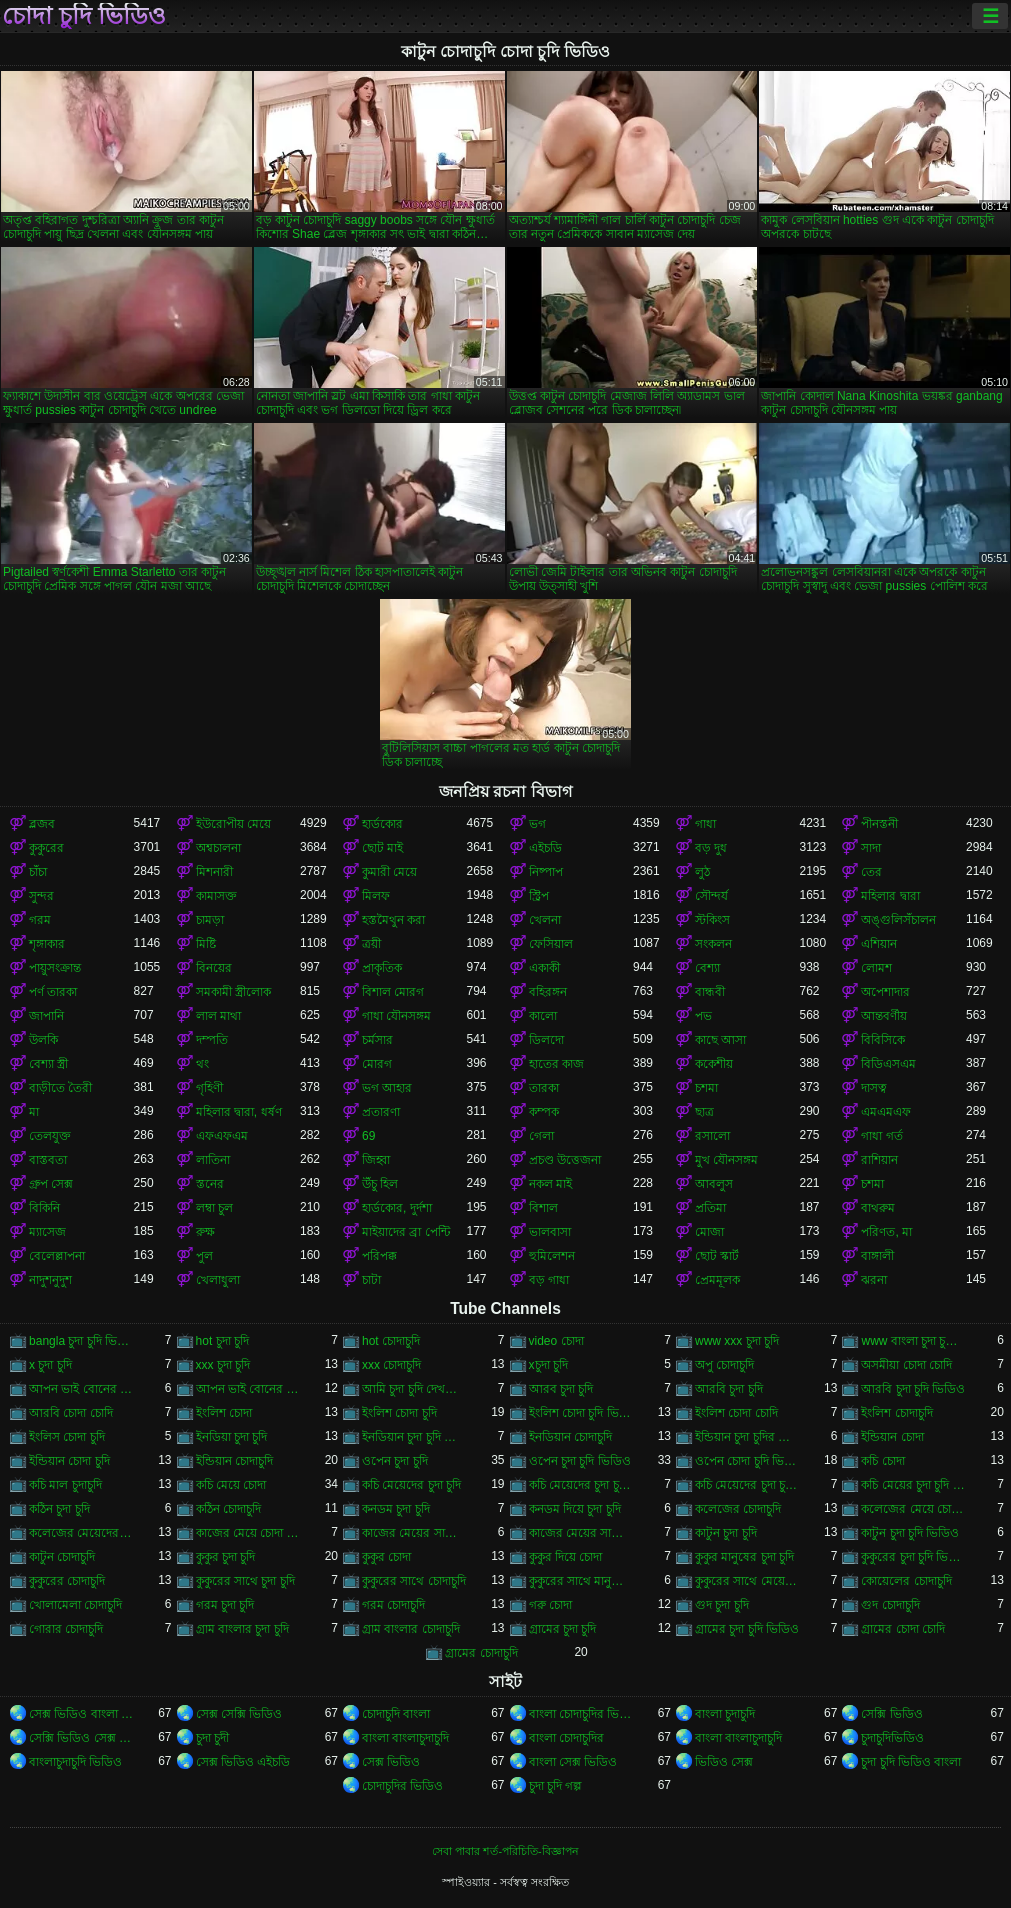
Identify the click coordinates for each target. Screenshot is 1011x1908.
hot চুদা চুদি (222, 1341)
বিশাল (543, 1208)
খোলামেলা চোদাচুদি (75, 1605)
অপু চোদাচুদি (724, 1365)
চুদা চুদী (212, 1738)
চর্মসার (377, 1040)
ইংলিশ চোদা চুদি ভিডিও (581, 1413)
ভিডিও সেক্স (724, 1762)
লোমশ (876, 968)
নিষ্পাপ (546, 872)
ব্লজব (42, 824)
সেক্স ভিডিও (391, 1762)
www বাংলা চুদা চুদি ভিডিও (913, 1341)
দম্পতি (212, 1040)
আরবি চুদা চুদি (729, 1389)
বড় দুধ (711, 848)
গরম (40, 920)
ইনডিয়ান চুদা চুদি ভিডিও (414, 1437)
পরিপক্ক (379, 1256)
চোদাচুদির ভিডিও (402, 1786)
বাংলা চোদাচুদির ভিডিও (581, 1714)
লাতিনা (213, 1160)
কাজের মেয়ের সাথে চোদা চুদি (581, 1533)
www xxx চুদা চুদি (737, 1341)
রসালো (712, 1136)
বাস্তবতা (48, 1160)
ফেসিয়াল (551, 944)
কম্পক (544, 1112)
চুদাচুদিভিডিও (892, 1738)
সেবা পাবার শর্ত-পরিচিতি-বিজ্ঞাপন (505, 1851)
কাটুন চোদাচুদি (62, 1557)
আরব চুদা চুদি (561, 1389)
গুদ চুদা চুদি (722, 1605)
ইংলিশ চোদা (224, 1413)
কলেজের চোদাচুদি (738, 1509)
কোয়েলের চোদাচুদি (906, 1581)
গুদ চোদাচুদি (890, 1605)
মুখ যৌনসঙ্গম (726, 1160)
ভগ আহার (387, 1088)
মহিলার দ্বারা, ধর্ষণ (239, 1112)
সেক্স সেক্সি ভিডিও (239, 1714)
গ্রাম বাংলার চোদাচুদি (411, 1629)
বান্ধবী (710, 992)
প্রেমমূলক (717, 1280)
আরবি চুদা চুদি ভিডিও (913, 1389)
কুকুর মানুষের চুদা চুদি (744, 1557)
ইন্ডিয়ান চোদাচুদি (234, 1461)
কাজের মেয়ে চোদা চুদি (248, 1533)
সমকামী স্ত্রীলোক (233, 992)
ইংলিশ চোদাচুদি (896, 1413)
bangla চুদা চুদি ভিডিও (81, 1341)
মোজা (709, 1232)
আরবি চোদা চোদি (71, 1413)
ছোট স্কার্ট (717, 1256)
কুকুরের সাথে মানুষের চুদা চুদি (581, 1581)
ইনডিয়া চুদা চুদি (232, 1437)
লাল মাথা (218, 1016)
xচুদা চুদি (548, 1365)
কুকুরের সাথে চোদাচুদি (414, 1581)
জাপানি (46, 1016)
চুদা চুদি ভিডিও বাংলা (911, 1762)
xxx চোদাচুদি (391, 1365)
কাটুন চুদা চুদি (726, 1533)
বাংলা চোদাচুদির (566, 1738)
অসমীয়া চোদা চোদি (906, 1365)
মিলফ (376, 896)
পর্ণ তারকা (53, 992)
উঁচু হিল (380, 1184)
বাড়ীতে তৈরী (60, 1088)
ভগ (537, 824)
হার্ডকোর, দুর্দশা (397, 1208)
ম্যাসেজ (47, 1232)
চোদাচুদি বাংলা (396, 1714)
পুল (204, 1256)
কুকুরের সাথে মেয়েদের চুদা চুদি (747, 1581)
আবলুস (714, 1184)
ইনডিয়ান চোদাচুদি (570, 1437)
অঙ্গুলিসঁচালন (898, 920)
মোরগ (377, 1064)
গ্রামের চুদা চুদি (563, 1629)
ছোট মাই (382, 848)
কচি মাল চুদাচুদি (65, 1485)
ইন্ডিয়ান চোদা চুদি (69, 1461)
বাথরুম (878, 1208)
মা (34, 1112)
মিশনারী (214, 872)
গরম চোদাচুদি (393, 1605)
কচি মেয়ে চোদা (231, 1485)
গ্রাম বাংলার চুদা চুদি (242, 1629)
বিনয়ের (214, 968)
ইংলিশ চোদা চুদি (399, 1413)
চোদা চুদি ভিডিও (84, 16)
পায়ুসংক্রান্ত (55, 968)
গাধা (705, 824)
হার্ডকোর (382, 824)
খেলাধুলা (218, 1280)
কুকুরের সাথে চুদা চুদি (245, 1581)
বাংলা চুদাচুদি (725, 1714)
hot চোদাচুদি (391, 1341)
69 (368, 1136)
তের (871, 872)
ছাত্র (704, 1112)
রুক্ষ (205, 1232)
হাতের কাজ (556, 1064)
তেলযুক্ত (50, 1136)
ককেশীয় (714, 1064)
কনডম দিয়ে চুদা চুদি (575, 1509)
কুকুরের (46, 848)
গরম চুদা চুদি (225, 1605)
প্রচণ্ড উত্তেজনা (565, 1160)
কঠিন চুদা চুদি (59, 1509)
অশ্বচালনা (218, 848)
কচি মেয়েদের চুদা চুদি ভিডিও (581, 1485)
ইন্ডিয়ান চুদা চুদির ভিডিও (747, 1437)
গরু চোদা (550, 1605)
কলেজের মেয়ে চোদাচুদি (913, 1509)
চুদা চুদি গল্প (556, 1786)
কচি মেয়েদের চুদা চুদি (411, 1485)
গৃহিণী (209, 1088)
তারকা (544, 1088)
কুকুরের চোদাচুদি (67, 1581)
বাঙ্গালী (877, 1256)
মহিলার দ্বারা (890, 896)
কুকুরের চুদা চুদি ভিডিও (913, 1557)
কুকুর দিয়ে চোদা (566, 1557)
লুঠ (702, 872)
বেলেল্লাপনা (57, 1256)
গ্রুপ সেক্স (51, 1184)
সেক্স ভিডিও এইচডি (243, 1762)
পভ (703, 1016)
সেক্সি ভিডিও (891, 1714)
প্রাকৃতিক (382, 968)
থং (202, 1064)
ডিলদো (546, 1040)
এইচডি (545, 848)
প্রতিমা (710, 1208)
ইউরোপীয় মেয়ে (233, 824)
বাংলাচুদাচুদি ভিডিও (75, 1762)
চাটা (371, 1280)
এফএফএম (222, 1136)
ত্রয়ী (371, 944)
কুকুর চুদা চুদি (226, 1557)
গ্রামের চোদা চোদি (903, 1629)
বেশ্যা (707, 968)
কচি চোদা (882, 1461)
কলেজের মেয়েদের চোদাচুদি (81, 1533)
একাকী (544, 968)
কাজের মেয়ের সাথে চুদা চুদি (414, 1533)
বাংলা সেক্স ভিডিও (573, 1762)
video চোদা (556, 1341)
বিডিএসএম (888, 1064)
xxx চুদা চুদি (223, 1365)
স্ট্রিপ (539, 896)
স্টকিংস (712, 920)
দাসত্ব (874, 1088)
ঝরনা (874, 1280)
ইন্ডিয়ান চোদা (892, 1437)
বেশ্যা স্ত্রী (48, 1064)
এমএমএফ (886, 1112)
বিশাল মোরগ (393, 992)
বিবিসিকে (883, 1040)
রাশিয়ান (879, 1160)
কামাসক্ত (216, 896)
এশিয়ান (879, 944)
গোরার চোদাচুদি (66, 1629)
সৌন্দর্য (711, 896)
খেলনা (545, 920)
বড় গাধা (549, 1280)
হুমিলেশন (552, 1256)
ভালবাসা (550, 1232)
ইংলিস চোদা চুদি (67, 1437)
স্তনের (210, 1184)
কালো (543, 1016)
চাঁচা (38, 872)
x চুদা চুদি (50, 1365)
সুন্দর (41, 896)
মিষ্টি (206, 944)
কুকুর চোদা (386, 1557)
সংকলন (713, 944)
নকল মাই (550, 1184)
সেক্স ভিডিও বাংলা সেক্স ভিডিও (81, 1714)
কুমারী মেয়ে (389, 872)
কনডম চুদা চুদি (396, 1509)
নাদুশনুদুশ (50, 1280)
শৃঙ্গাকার (47, 944)
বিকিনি (44, 1208)
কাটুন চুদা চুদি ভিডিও (910, 1533)
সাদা (871, 848)
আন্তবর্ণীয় (884, 1016)
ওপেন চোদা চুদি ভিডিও (747, 1461)
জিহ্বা (376, 1160)
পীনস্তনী (879, 824)
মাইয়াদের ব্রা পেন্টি (406, 1232)
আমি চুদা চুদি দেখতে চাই (414, 1389)
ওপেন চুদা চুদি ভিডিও (580, 1461)
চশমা (706, 1088)
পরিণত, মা (886, 1232)
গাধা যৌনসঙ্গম (396, 1016)
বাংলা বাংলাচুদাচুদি (405, 1738)
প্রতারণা (381, 1112)
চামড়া (210, 920)
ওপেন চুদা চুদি (395, 1461)
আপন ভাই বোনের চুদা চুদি (81, 1389)
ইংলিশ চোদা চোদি (736, 1413)
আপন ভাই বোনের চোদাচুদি (248, 1389)
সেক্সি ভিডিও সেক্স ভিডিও (81, 1738)
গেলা (541, 1136)
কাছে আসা (720, 1040)
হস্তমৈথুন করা (393, 920)
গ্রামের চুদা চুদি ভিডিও (747, 1629)
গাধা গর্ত (881, 1136)
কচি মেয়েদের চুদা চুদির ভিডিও (747, 1485)
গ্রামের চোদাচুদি (481, 1653)
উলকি (43, 1040)
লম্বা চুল (214, 1208)
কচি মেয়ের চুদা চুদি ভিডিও (913, 1485)
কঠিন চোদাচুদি (228, 1509)
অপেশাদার (885, 992)
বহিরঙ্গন (548, 992)
